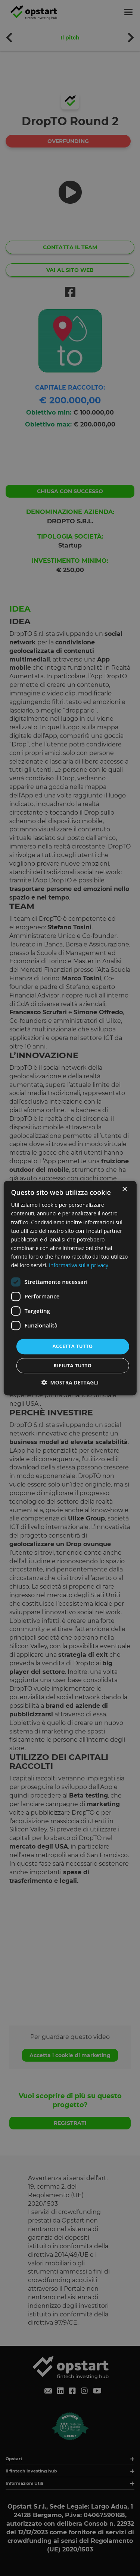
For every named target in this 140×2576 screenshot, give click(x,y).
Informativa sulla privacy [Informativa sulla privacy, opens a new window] (78, 1265)
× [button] (124, 1189)
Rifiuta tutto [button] (73, 1365)
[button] (70, 1382)
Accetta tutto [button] (72, 1346)
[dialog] (69, 1288)
